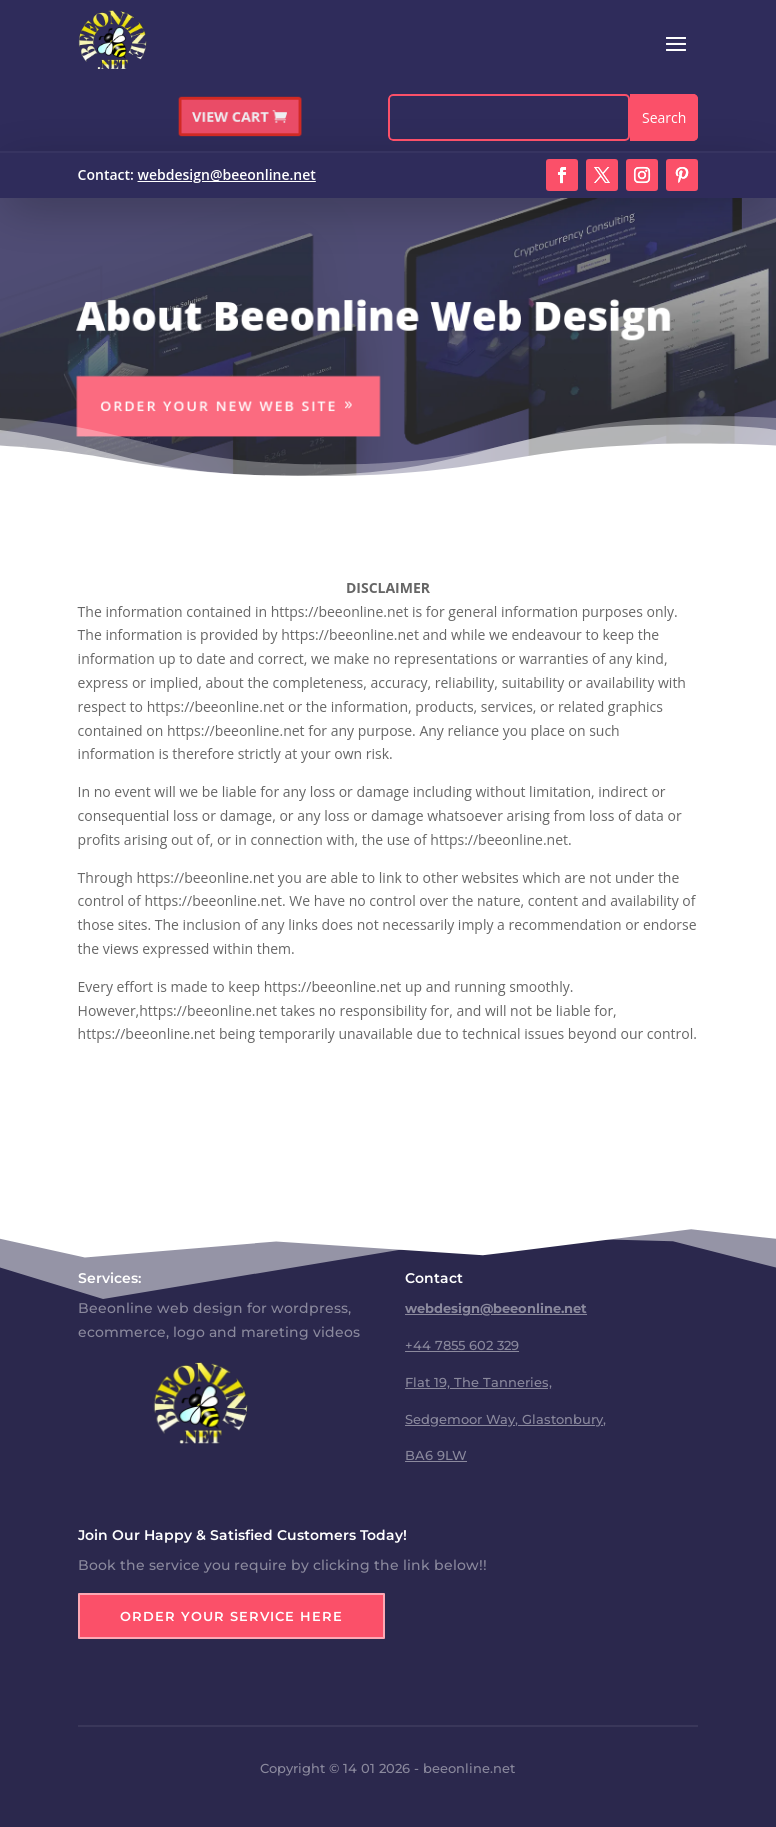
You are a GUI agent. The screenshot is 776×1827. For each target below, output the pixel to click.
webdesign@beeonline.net (227, 174)
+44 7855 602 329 (462, 1345)
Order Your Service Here (231, 1616)
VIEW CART (232, 115)
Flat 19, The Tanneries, (478, 1382)
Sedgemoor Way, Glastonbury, (505, 1419)
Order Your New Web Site (216, 406)
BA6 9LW (436, 1455)
